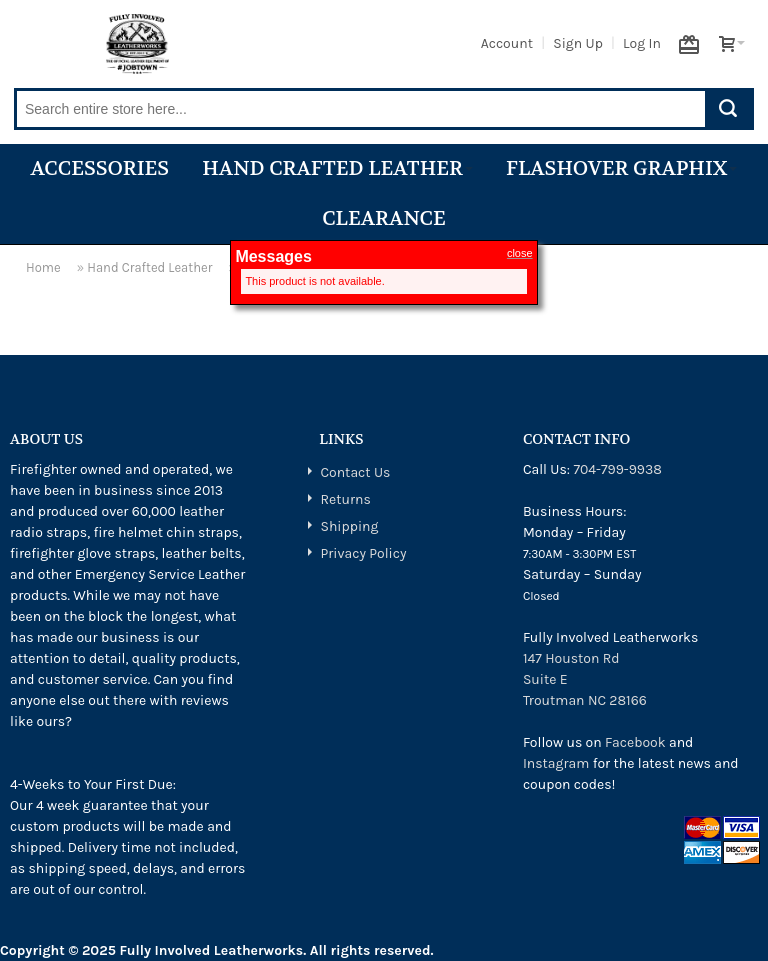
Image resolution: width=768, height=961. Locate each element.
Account (507, 43)
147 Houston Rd (571, 658)
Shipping (349, 526)
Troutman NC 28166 (585, 700)
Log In (642, 43)
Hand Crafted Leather (337, 168)
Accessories (100, 168)
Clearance (384, 218)
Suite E (545, 679)
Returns (345, 499)
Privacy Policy (363, 553)
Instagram (556, 763)
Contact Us (355, 472)
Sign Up (578, 43)
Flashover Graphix (621, 168)
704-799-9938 (617, 469)
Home (43, 267)
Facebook (635, 742)
